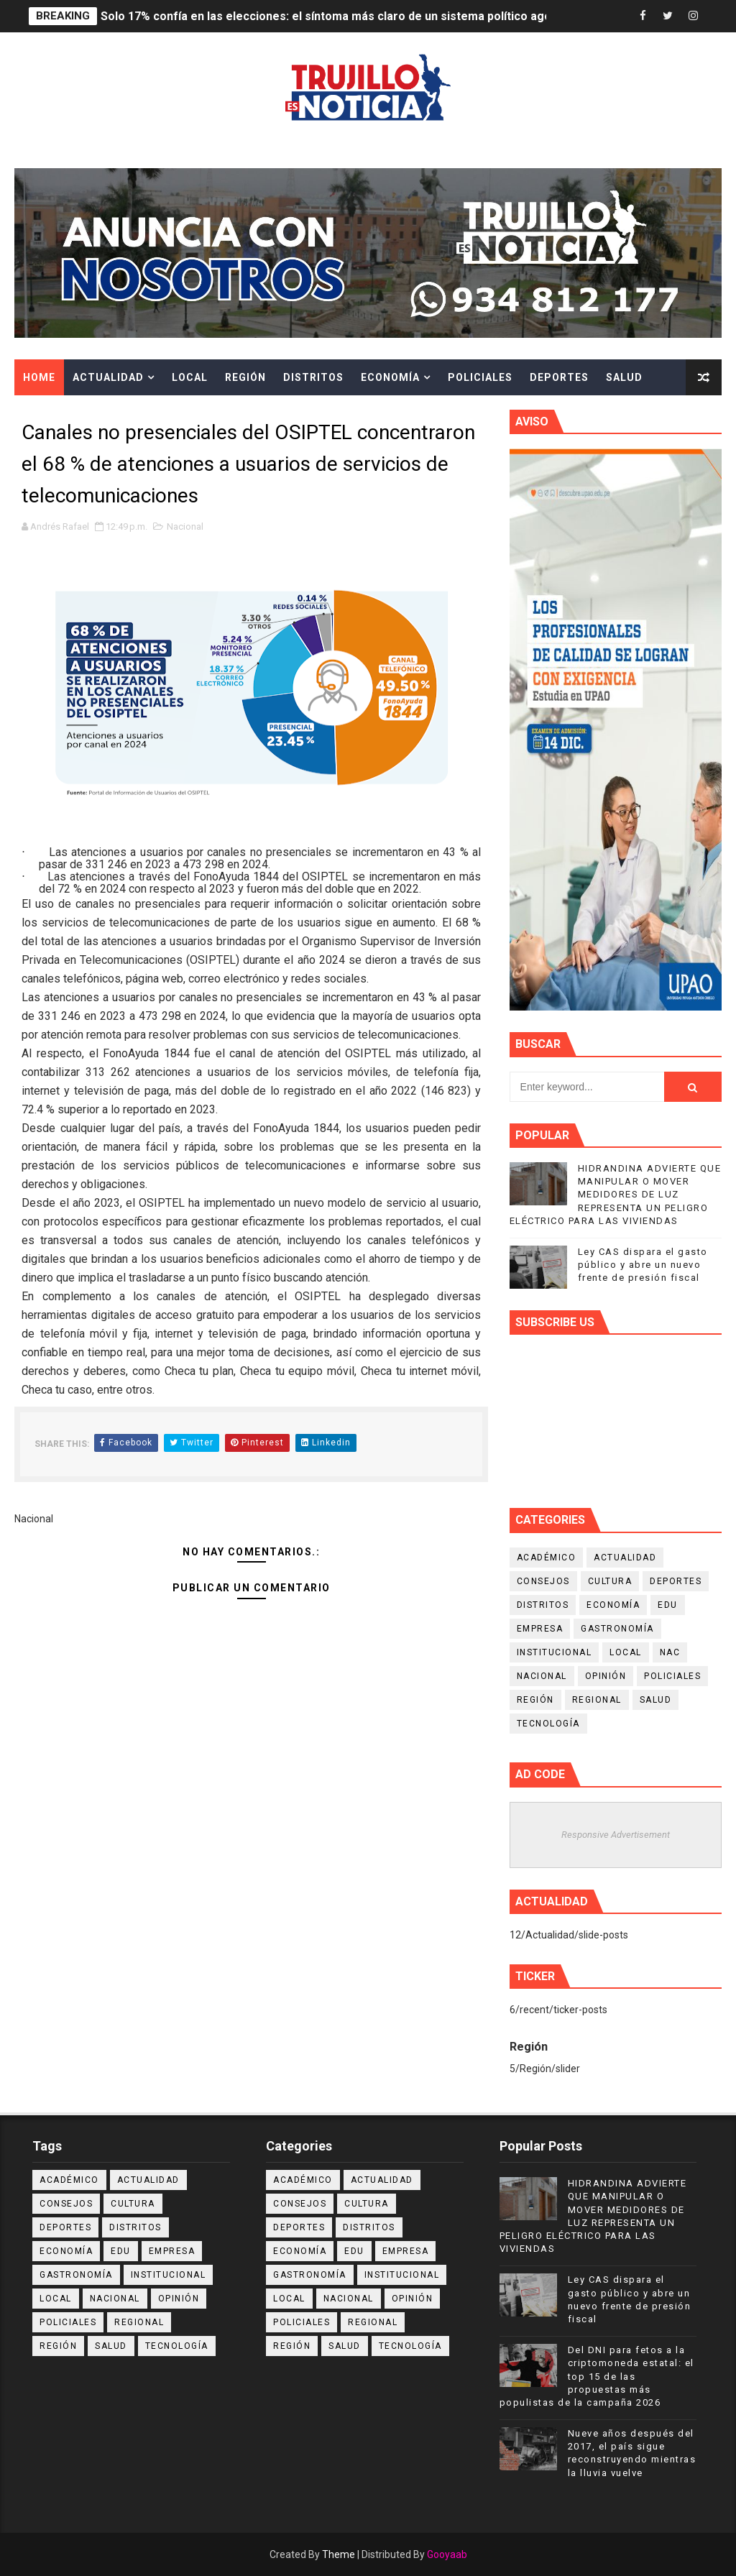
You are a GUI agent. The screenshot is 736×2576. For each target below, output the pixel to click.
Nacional (185, 526)
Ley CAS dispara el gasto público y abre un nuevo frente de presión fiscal (643, 1264)
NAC (670, 1652)
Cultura (48, 413)
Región (245, 377)
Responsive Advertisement (615, 1834)
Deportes (559, 377)
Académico (546, 1557)
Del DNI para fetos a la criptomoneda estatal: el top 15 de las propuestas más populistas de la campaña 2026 (597, 2376)
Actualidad (108, 377)
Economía (390, 377)
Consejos (543, 1581)
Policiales (480, 377)
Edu (668, 1605)
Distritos (313, 377)
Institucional (554, 1652)
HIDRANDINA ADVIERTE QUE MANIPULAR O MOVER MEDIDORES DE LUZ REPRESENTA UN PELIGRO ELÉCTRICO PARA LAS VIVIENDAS (616, 1194)
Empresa (540, 1629)
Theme (338, 2554)
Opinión (606, 1676)
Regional (597, 1700)
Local (190, 377)
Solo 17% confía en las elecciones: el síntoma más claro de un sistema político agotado (338, 16)
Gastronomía (617, 1629)
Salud (624, 377)
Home (39, 377)
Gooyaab (447, 2554)
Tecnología (548, 1724)
